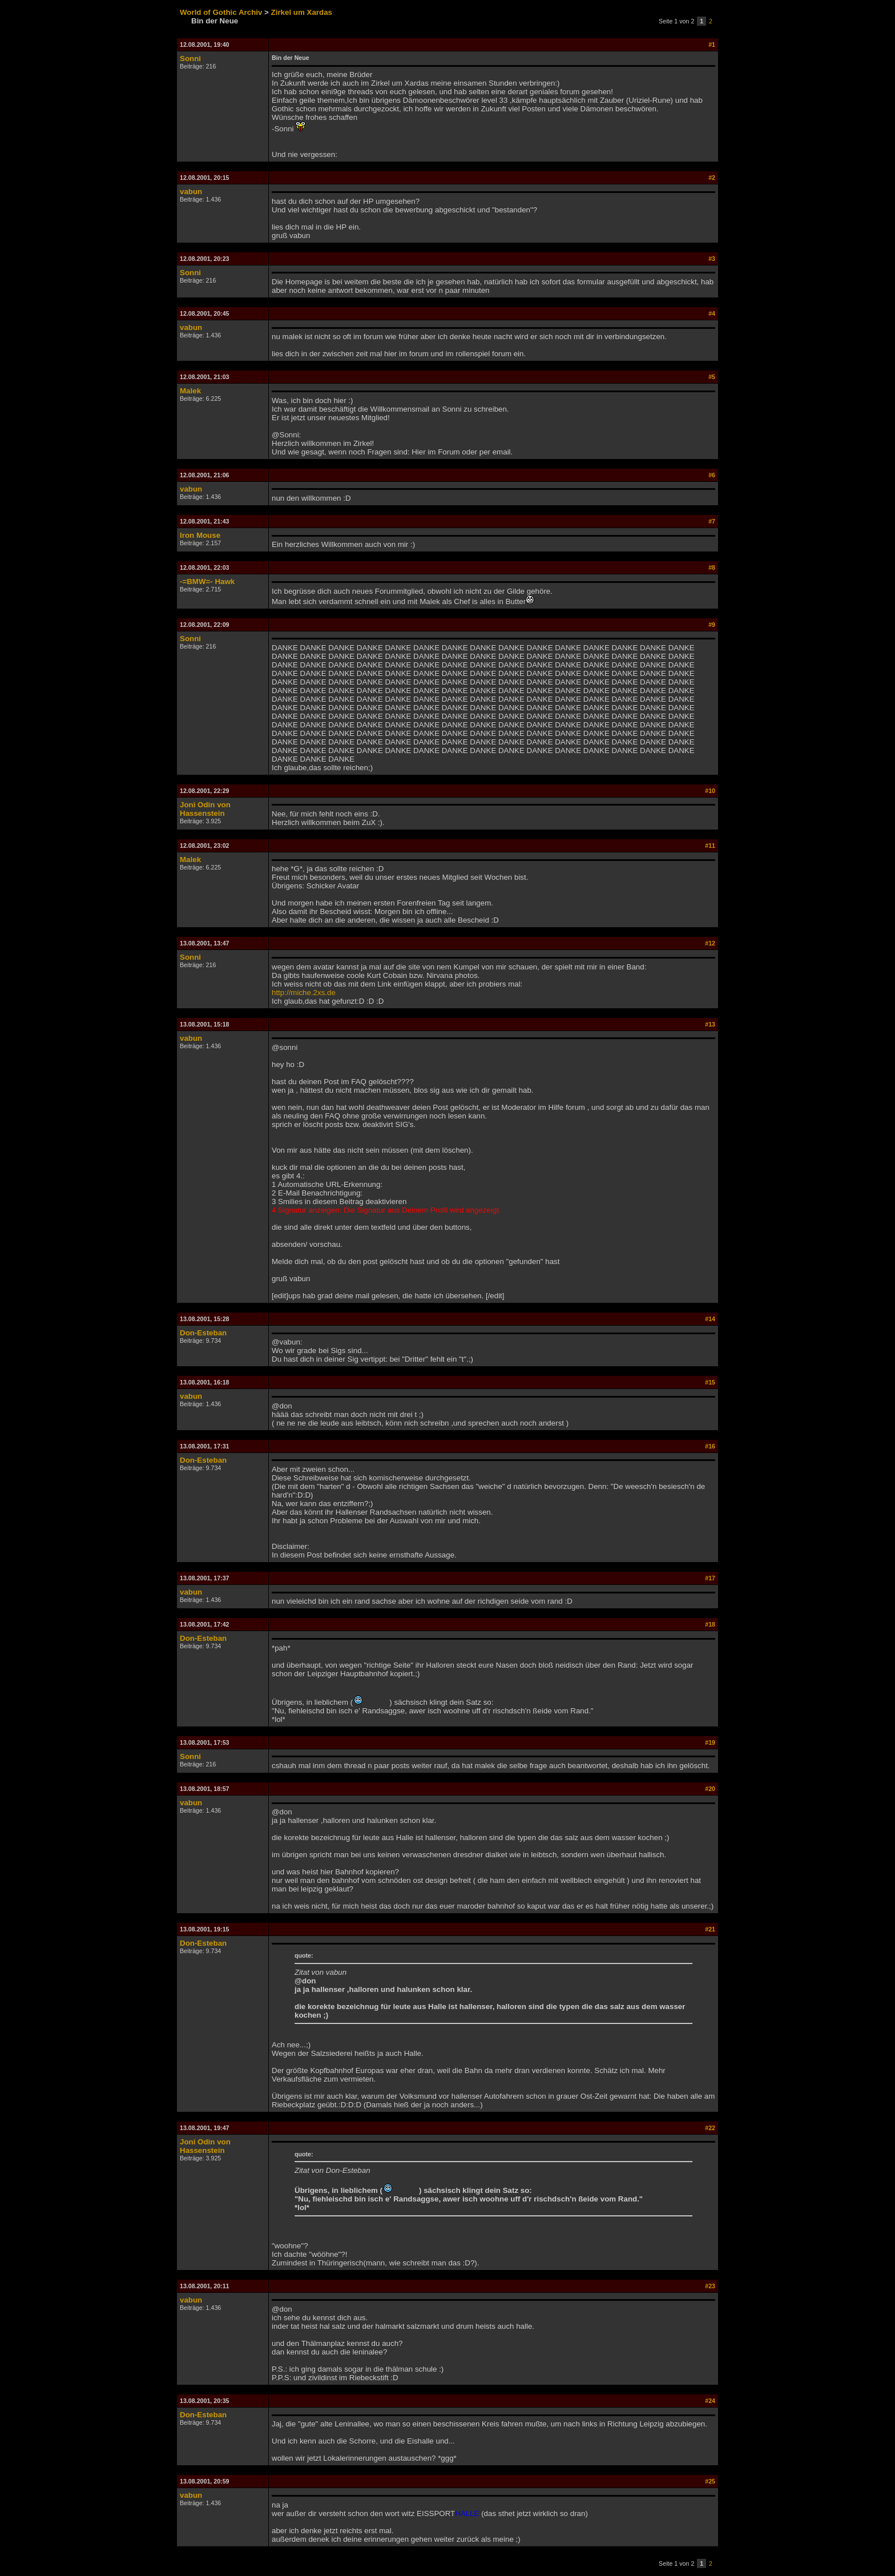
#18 (710, 1624)
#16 (710, 1446)
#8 (711, 567)
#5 (711, 376)
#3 (711, 258)
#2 (711, 177)
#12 (710, 943)
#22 (710, 2127)
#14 (710, 1318)
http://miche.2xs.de (304, 992)
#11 (710, 845)
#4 (711, 313)
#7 (711, 521)
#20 (710, 1788)
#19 (710, 1742)
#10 (710, 790)
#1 (711, 44)
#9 (711, 624)
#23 (710, 2286)
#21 (710, 1929)
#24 (710, 2400)
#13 (710, 1024)
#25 (710, 2481)
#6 (711, 475)
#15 (710, 1382)
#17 (710, 1578)
